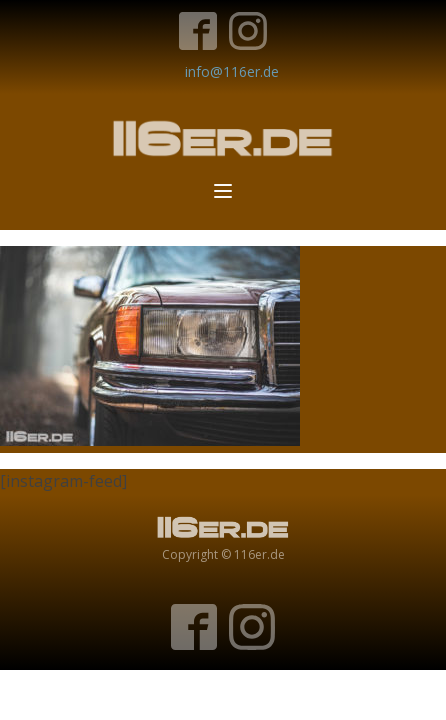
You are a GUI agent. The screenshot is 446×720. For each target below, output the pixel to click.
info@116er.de (232, 71)
